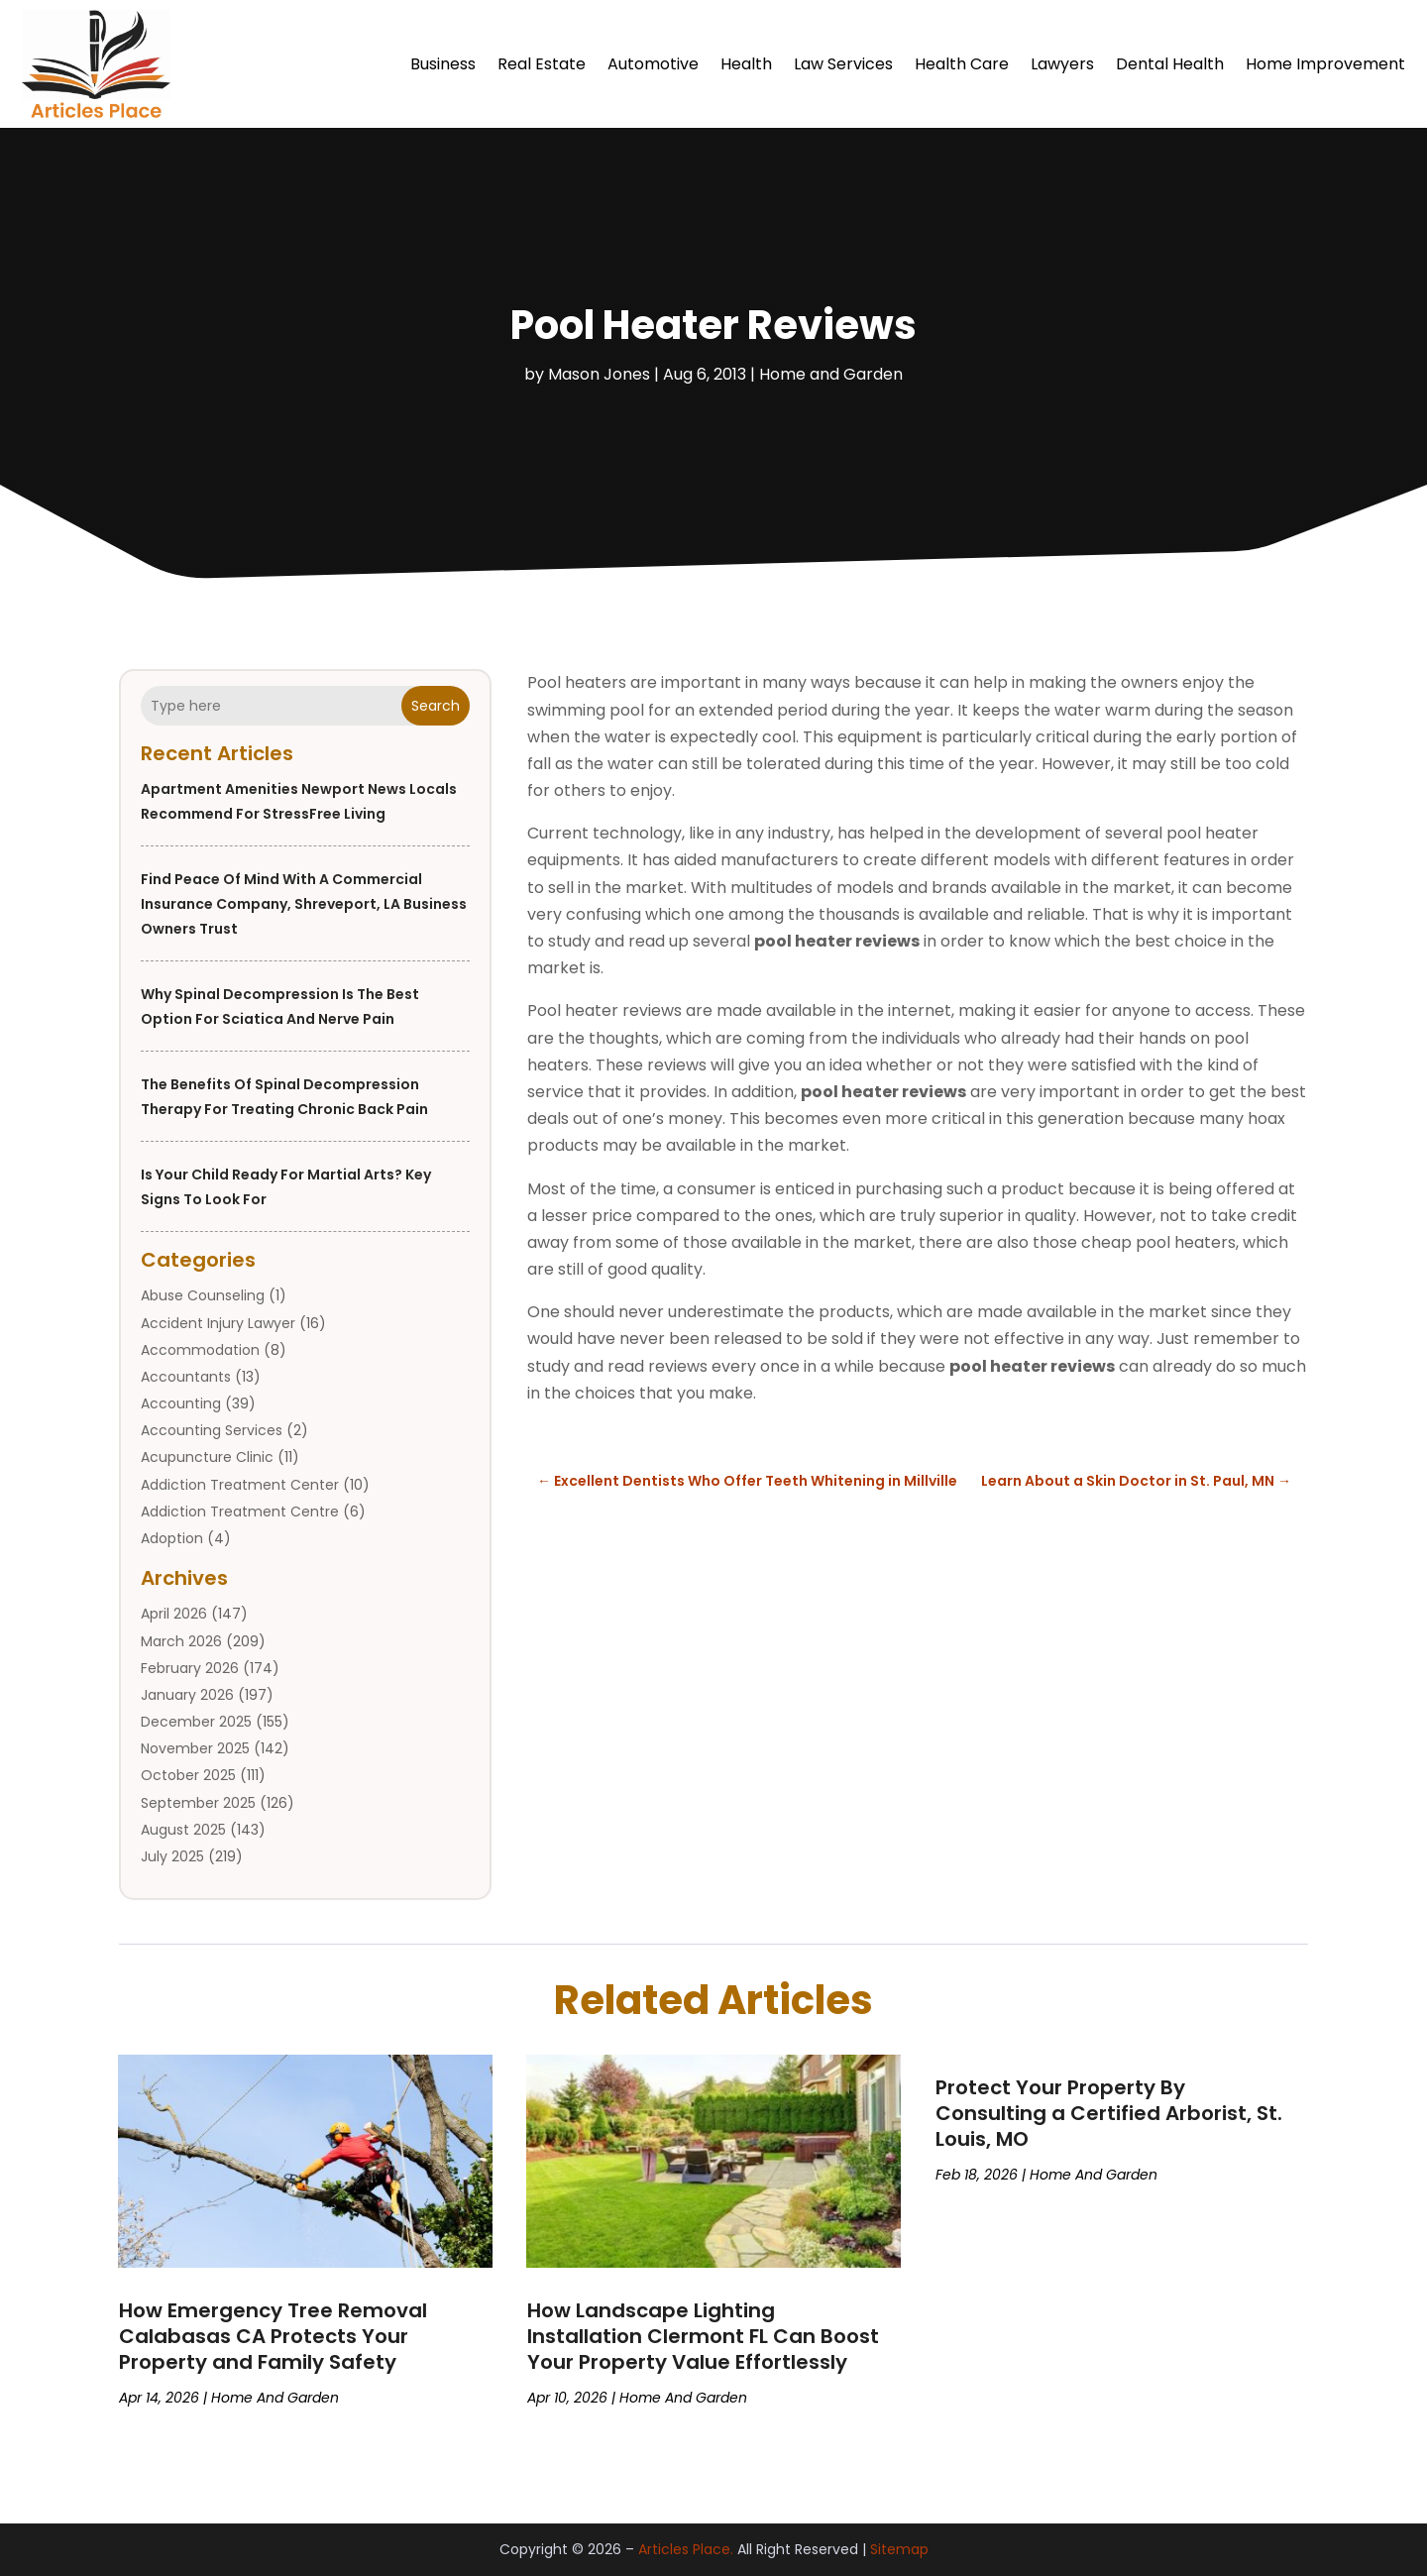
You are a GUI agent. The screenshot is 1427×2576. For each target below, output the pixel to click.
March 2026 (181, 1641)
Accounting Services (211, 1430)
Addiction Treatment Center (240, 1485)
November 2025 (195, 1748)
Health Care (962, 64)
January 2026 (187, 1695)
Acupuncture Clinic (207, 1457)
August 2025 (183, 1830)
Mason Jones (599, 374)
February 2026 (190, 1668)
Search (435, 706)
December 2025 (196, 1722)
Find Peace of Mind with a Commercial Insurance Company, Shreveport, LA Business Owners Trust (304, 904)
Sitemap (899, 2549)
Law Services (843, 64)
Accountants (186, 1377)
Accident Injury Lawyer (218, 1323)
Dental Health (1170, 64)
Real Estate (541, 64)
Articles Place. (685, 2549)
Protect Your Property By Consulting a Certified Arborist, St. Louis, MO (1108, 2113)
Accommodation (200, 1350)
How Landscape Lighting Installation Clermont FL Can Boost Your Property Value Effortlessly (703, 2336)
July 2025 (172, 1856)
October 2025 (188, 1775)
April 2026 (174, 1614)
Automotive (653, 64)
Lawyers (1062, 64)
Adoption (172, 1538)
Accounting (181, 1403)
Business (443, 64)
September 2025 (198, 1803)
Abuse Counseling (203, 1295)
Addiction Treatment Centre (240, 1511)
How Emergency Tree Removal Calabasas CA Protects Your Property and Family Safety (273, 2336)
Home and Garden (831, 374)
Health (746, 64)
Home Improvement (1325, 64)
